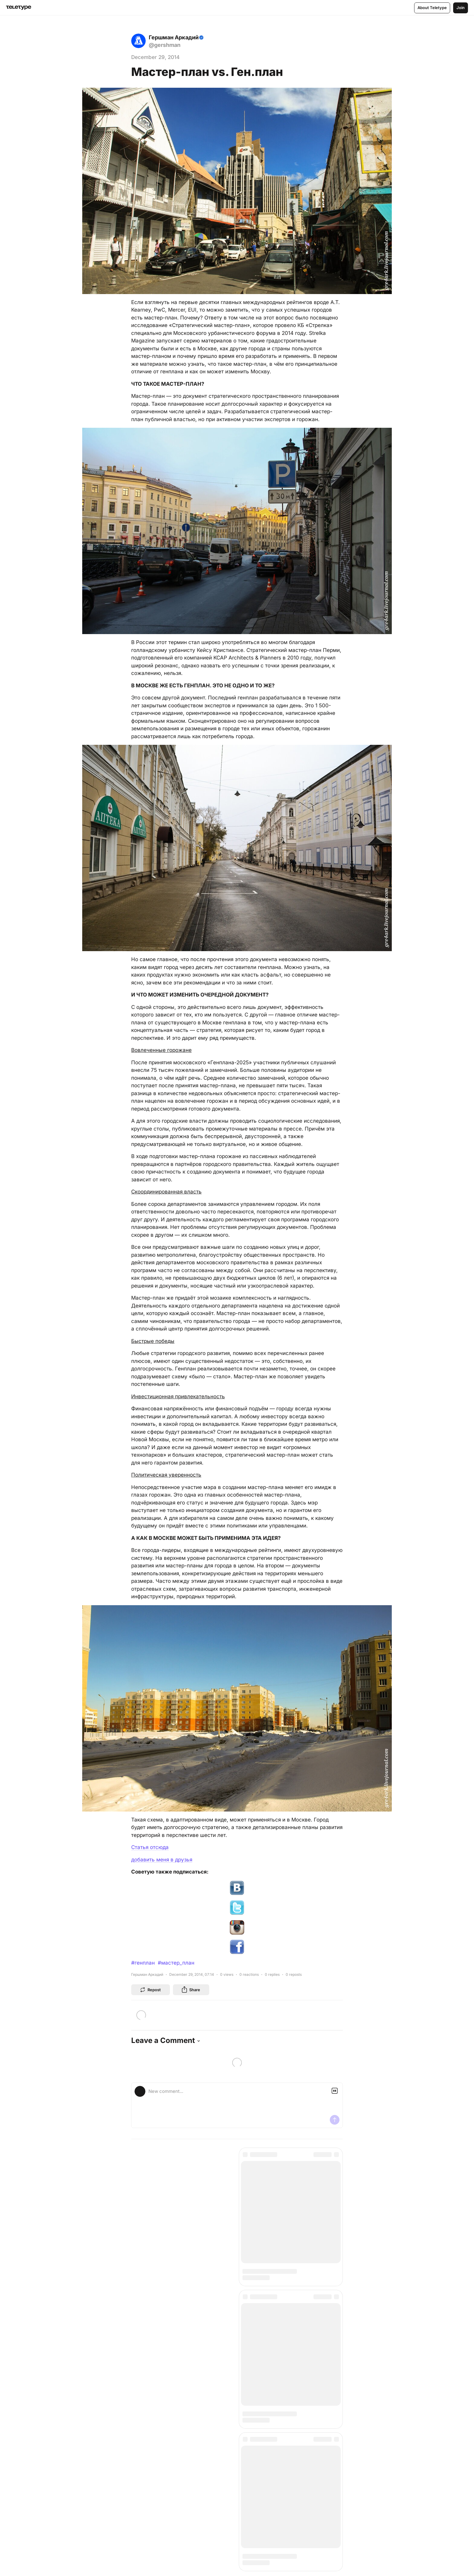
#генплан (143, 1963)
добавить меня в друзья (161, 1860)
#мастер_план (176, 1963)
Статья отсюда (150, 1847)
